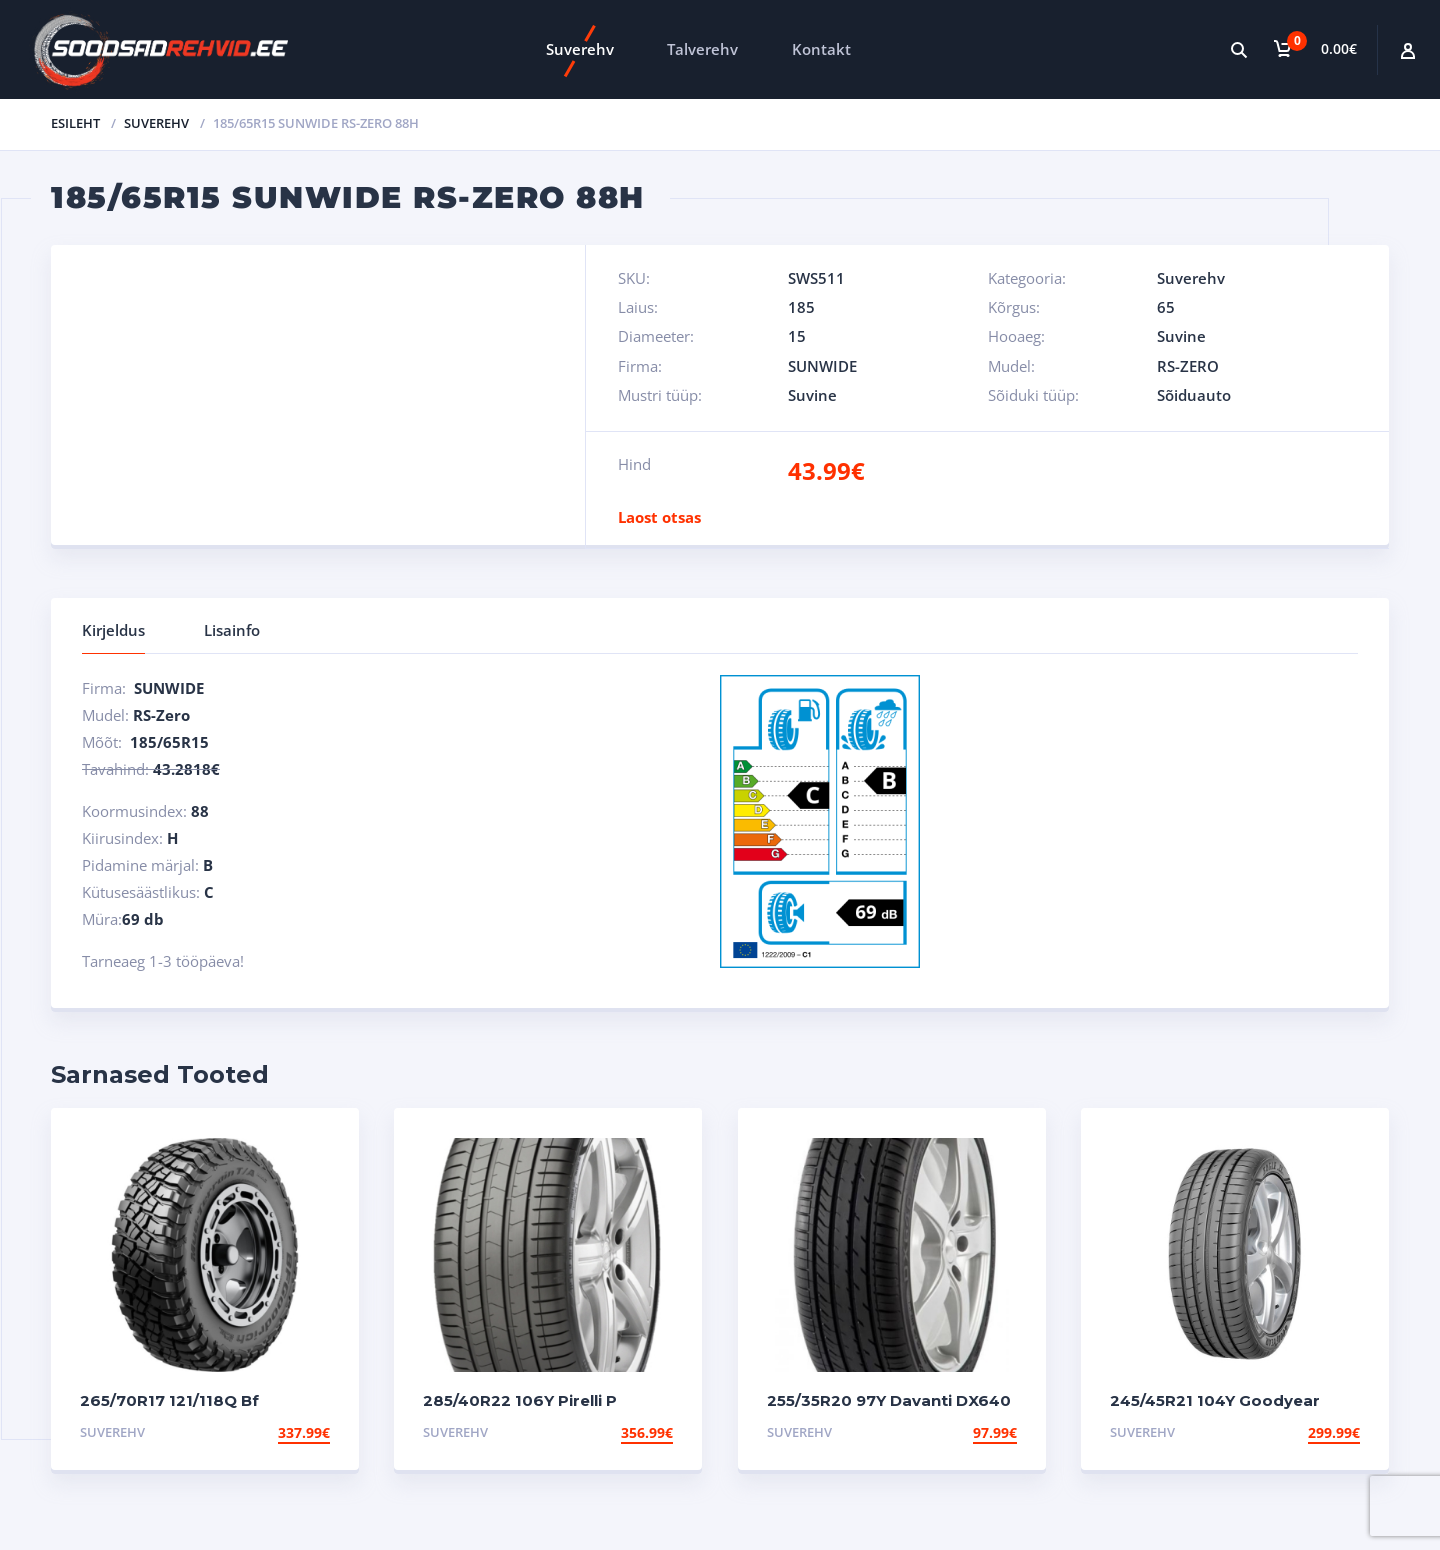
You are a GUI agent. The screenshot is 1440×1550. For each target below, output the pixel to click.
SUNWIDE (822, 366)
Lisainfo (232, 630)
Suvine (1181, 336)
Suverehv (580, 49)
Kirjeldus (113, 630)
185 (801, 307)
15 (797, 336)
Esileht (75, 123)
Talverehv (702, 49)
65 (1166, 307)
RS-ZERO (1188, 366)
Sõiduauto (1194, 395)
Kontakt (821, 49)
